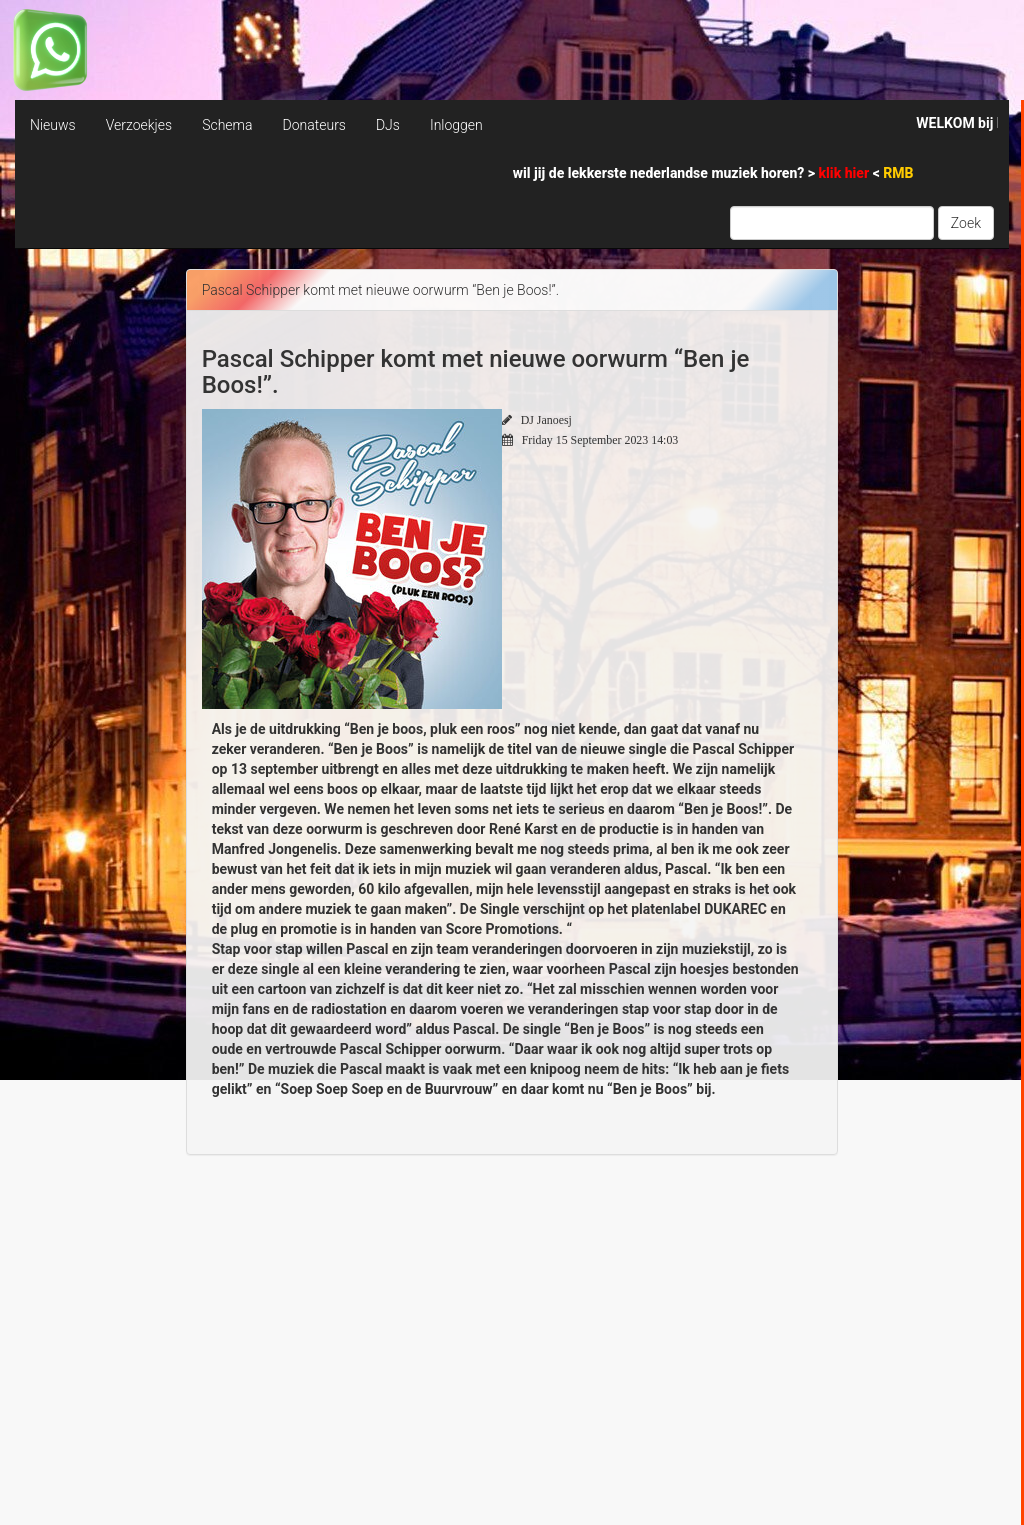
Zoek (966, 223)
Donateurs (313, 125)
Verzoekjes (139, 125)
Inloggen (456, 125)
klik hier (846, 173)
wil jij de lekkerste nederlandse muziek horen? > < (713, 173)
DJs (388, 125)
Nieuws (53, 125)
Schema (227, 125)
